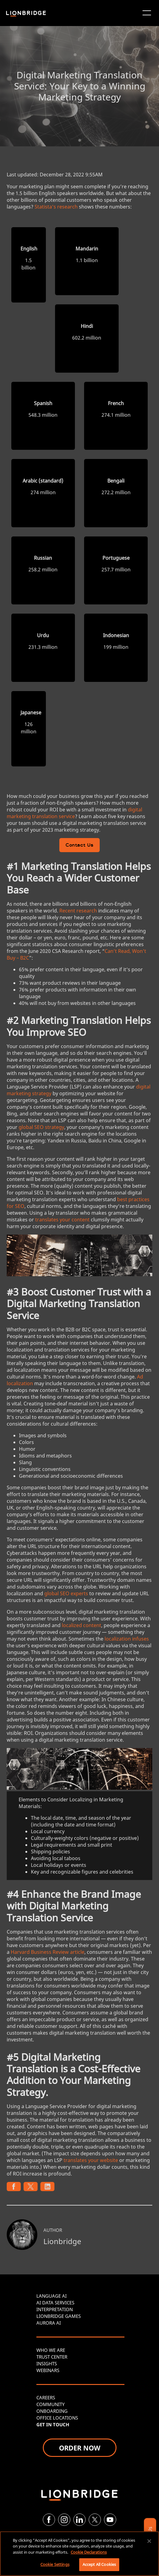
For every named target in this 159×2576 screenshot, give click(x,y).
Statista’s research (56, 206)
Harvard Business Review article (47, 1952)
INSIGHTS (46, 2363)
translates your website (91, 2160)
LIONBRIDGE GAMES (58, 2316)
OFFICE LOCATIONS (57, 2418)
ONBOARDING (52, 2411)
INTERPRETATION (54, 2309)
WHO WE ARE (50, 2350)
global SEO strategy (41, 1127)
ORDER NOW (79, 2447)
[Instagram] (64, 2520)
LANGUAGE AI (51, 2296)
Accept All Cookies (99, 2564)
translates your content (62, 1219)
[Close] (149, 2541)
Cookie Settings (54, 2564)
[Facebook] (49, 2520)
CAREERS (45, 2397)
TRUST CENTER (51, 2357)
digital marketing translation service (74, 813)
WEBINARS (47, 2370)
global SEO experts (66, 1593)
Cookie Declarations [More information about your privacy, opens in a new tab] (89, 2552)
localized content (81, 1625)
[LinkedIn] (79, 2520)
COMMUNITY (50, 2404)
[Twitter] (95, 2520)
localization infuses (127, 1638)
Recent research (78, 910)
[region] (79, 2553)
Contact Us (79, 845)
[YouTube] (110, 2520)
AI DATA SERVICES (55, 2303)
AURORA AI (48, 2323)
